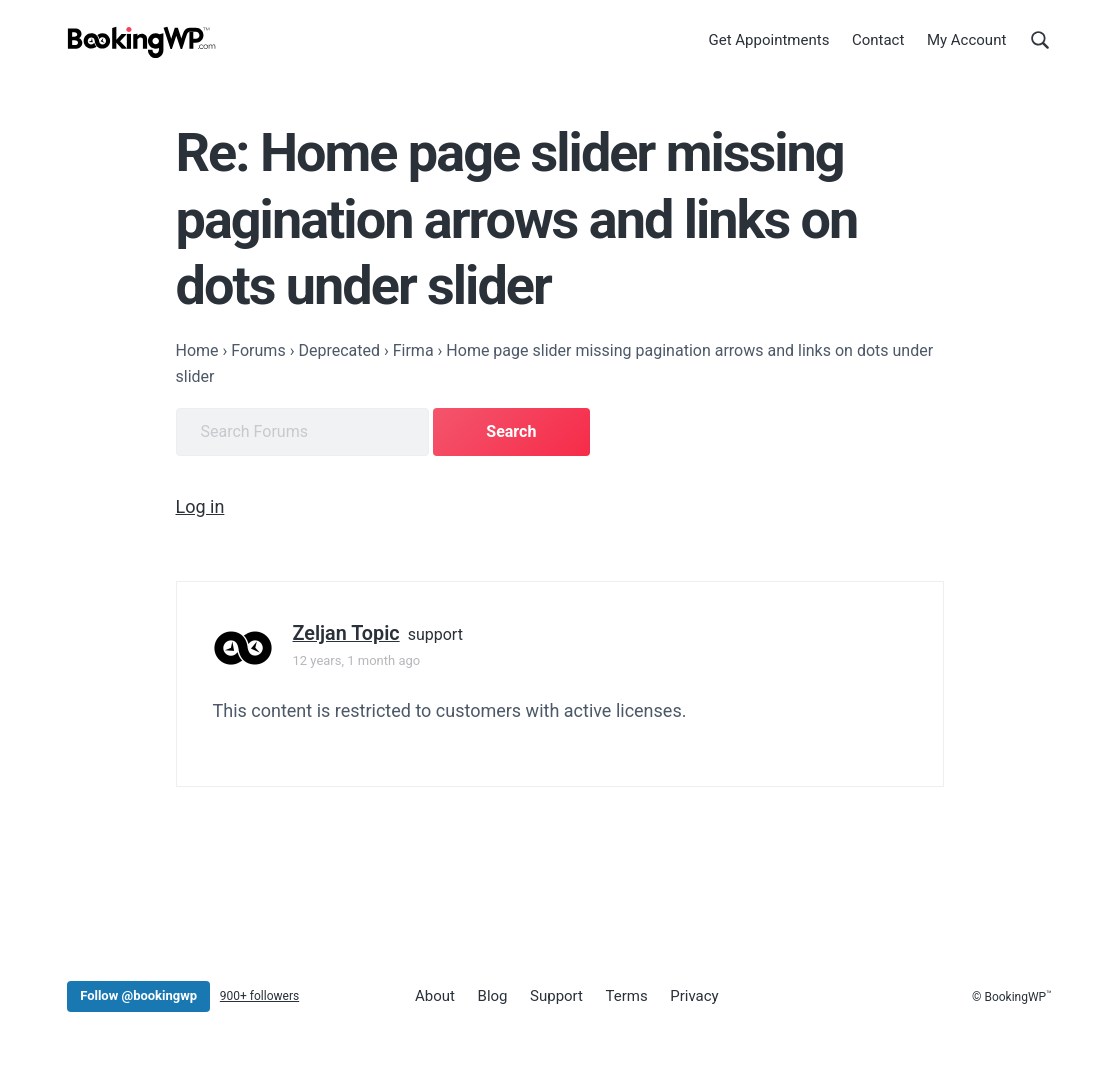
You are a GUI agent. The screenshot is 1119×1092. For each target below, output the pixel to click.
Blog (493, 996)
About (435, 996)
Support (556, 996)
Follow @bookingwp (138, 995)
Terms (627, 996)
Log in (200, 506)
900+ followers (259, 996)
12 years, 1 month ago (357, 660)
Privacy (694, 996)
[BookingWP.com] (142, 42)
